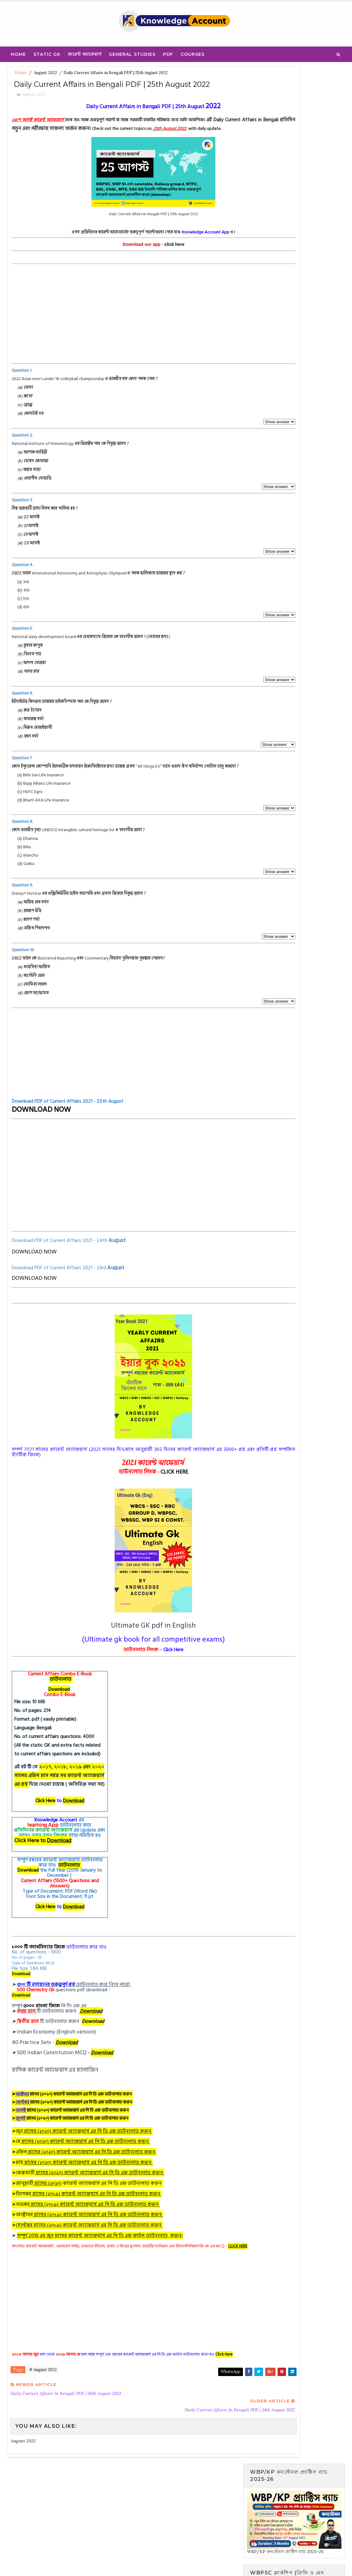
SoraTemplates (49, 2565)
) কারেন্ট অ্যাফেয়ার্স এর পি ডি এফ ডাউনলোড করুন (113, 2218)
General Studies (132, 52)
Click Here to (44, 1874)
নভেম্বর (90, 2238)
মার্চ (86, 2196)
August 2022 (45, 72)
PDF (168, 52)
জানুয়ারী (40, 2218)
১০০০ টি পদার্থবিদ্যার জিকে (40, 1981)
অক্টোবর (91, 2249)
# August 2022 (43, 2416)
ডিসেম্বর (90, 2228)
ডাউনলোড (62, 1713)
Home (18, 52)
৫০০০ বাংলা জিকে (43, 2040)
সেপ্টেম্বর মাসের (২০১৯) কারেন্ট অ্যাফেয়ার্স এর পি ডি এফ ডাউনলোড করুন (91, 2259)
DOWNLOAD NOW (43, 1144)
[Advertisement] (123, 343)
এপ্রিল (88, 2186)
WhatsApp (169, 2417)
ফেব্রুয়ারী (92, 2207)
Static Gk (46, 52)
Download (61, 1724)
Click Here (47, 1835)
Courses (193, 52)
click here (144, 270)
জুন (86, 2165)
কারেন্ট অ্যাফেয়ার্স (84, 52)
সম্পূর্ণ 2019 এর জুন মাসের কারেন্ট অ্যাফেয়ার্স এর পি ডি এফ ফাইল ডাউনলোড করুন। (102, 2270)
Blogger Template (121, 2565)
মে (85, 2176)
